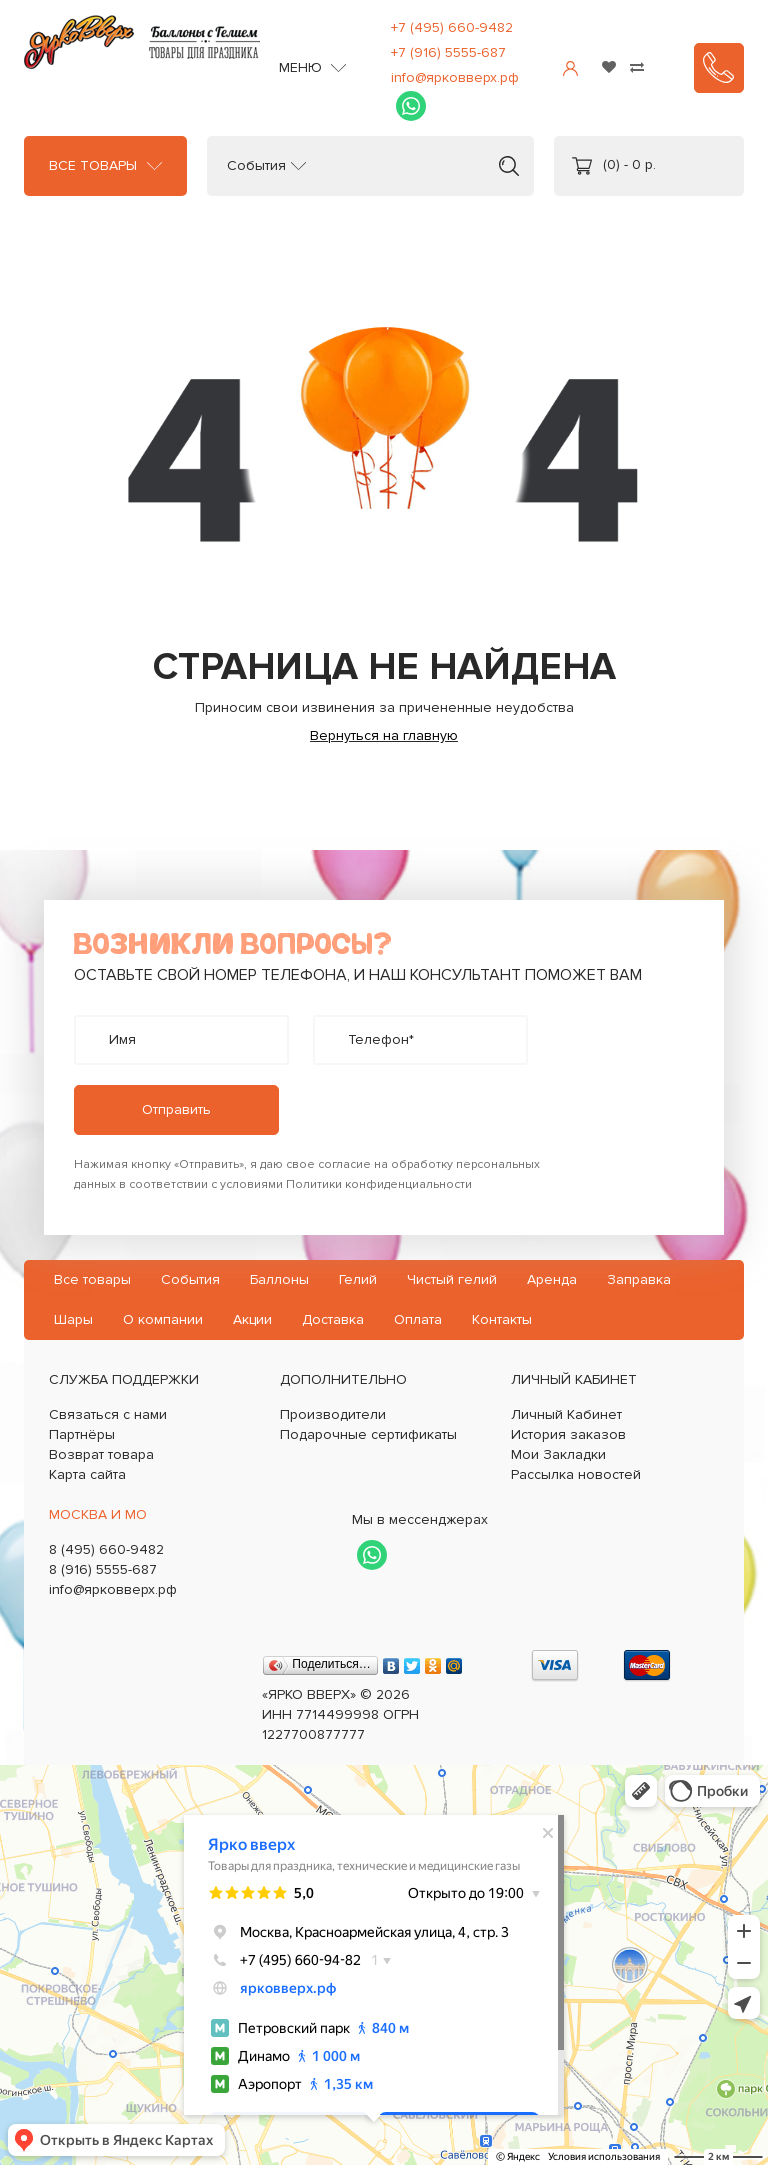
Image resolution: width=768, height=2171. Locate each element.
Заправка (639, 1279)
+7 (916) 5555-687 (448, 52)
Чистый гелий (452, 1279)
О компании (163, 1319)
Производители (333, 1414)
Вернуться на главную (384, 735)
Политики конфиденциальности (379, 1184)
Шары (73, 1319)
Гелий (358, 1279)
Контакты (502, 1319)
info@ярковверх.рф (455, 77)
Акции (252, 1319)
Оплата (418, 1319)
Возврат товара (101, 1454)
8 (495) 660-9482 (106, 1549)
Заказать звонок (719, 68)
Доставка (333, 1319)
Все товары (93, 166)
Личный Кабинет (566, 1414)
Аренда (552, 1279)
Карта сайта (87, 1474)
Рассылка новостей (576, 1474)
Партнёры (82, 1434)
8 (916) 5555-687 (103, 1569)
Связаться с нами (108, 1414)
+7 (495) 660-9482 (452, 27)
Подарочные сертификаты (368, 1434)
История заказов (568, 1434)
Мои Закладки (558, 1454)
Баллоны (279, 1279)
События (256, 166)
